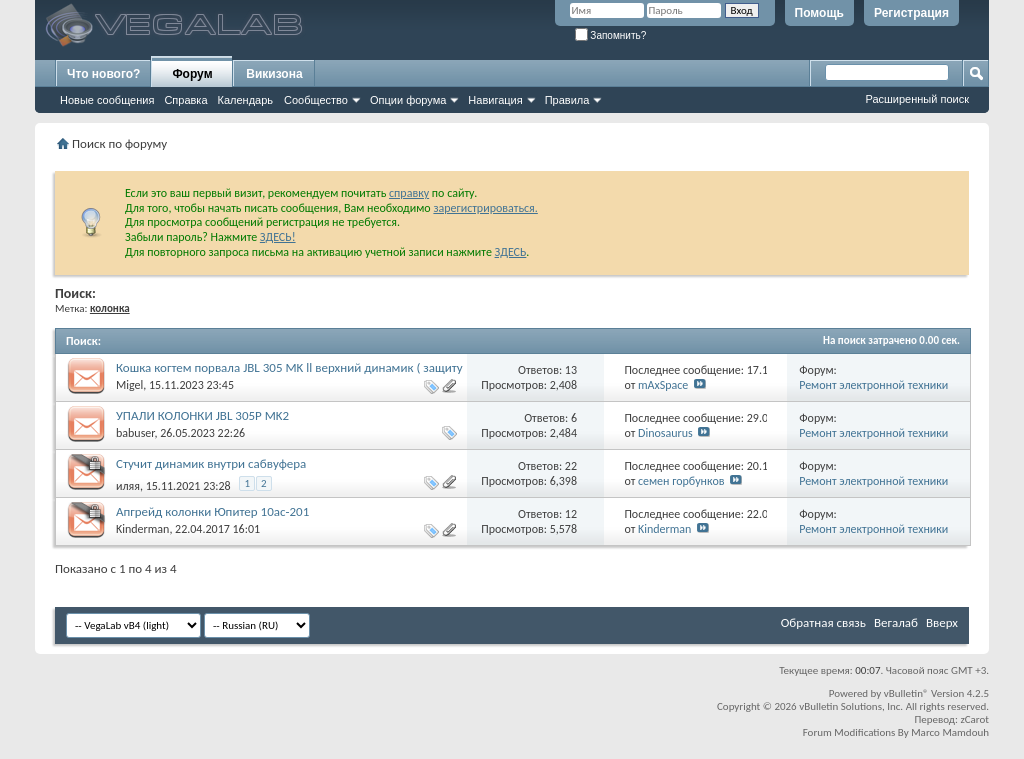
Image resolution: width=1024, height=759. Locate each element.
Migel (129, 385)
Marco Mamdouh (950, 732)
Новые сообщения (107, 100)
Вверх (942, 622)
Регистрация (911, 13)
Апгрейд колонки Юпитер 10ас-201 (212, 511)
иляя (128, 486)
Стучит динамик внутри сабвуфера (211, 463)
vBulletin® (906, 693)
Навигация (495, 100)
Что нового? (103, 74)
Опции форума (408, 100)
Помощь (819, 13)
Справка (185, 100)
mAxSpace (663, 385)
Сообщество (316, 100)
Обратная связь (823, 622)
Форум (192, 74)
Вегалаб (896, 622)
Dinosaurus (665, 433)
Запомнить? (611, 35)
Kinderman (142, 529)
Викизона (274, 74)
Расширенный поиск (917, 99)
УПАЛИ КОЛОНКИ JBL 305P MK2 (202, 415)
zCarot (974, 719)
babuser (135, 433)
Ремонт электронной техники (873, 385)
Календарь (246, 100)
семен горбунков (681, 481)
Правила (567, 100)
